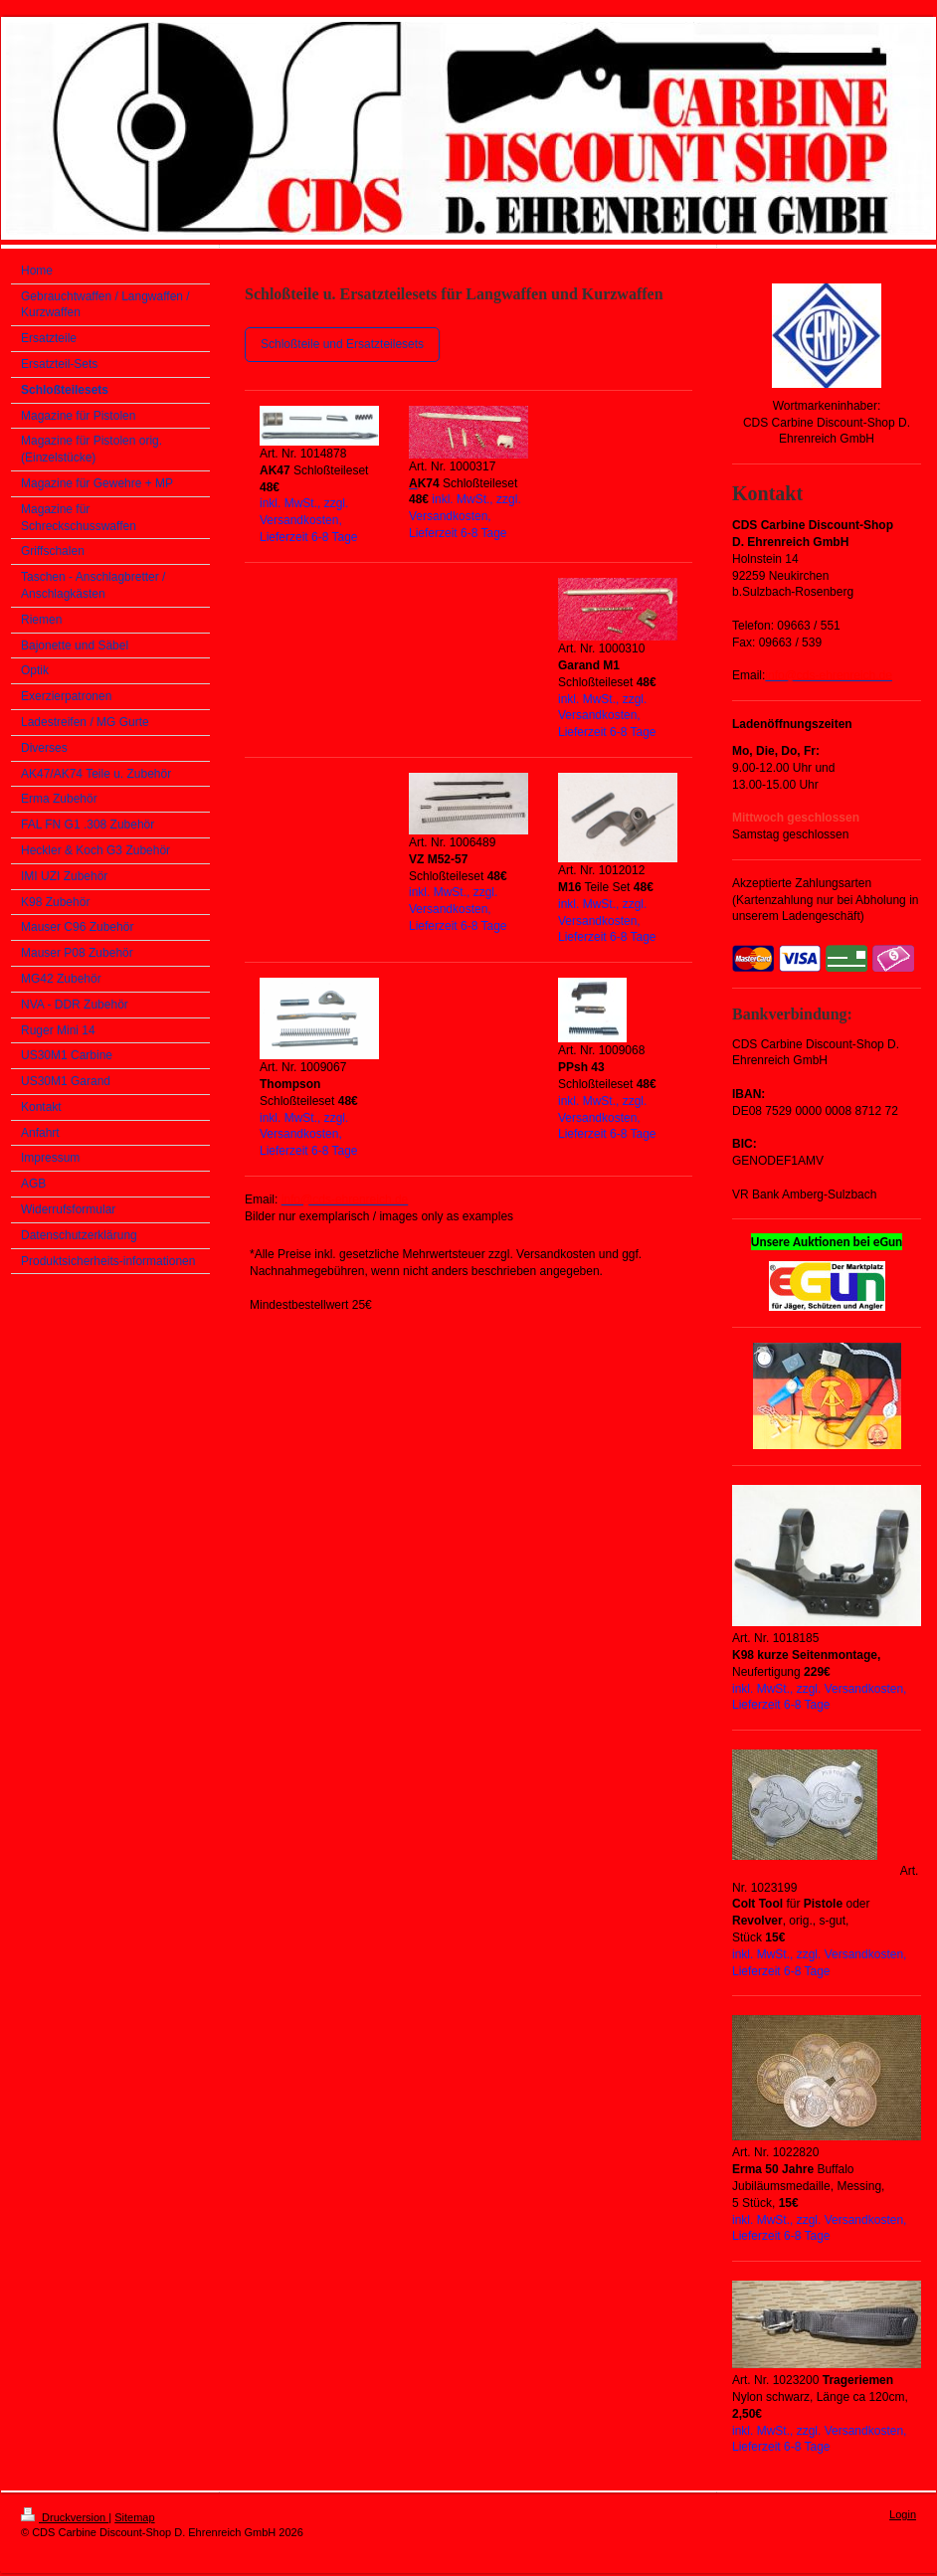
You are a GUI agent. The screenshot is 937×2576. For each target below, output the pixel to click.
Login (902, 2514)
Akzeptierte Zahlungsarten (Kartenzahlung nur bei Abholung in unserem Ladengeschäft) (825, 900)
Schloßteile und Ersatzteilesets (342, 344)
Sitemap (134, 2517)
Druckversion (64, 2517)
